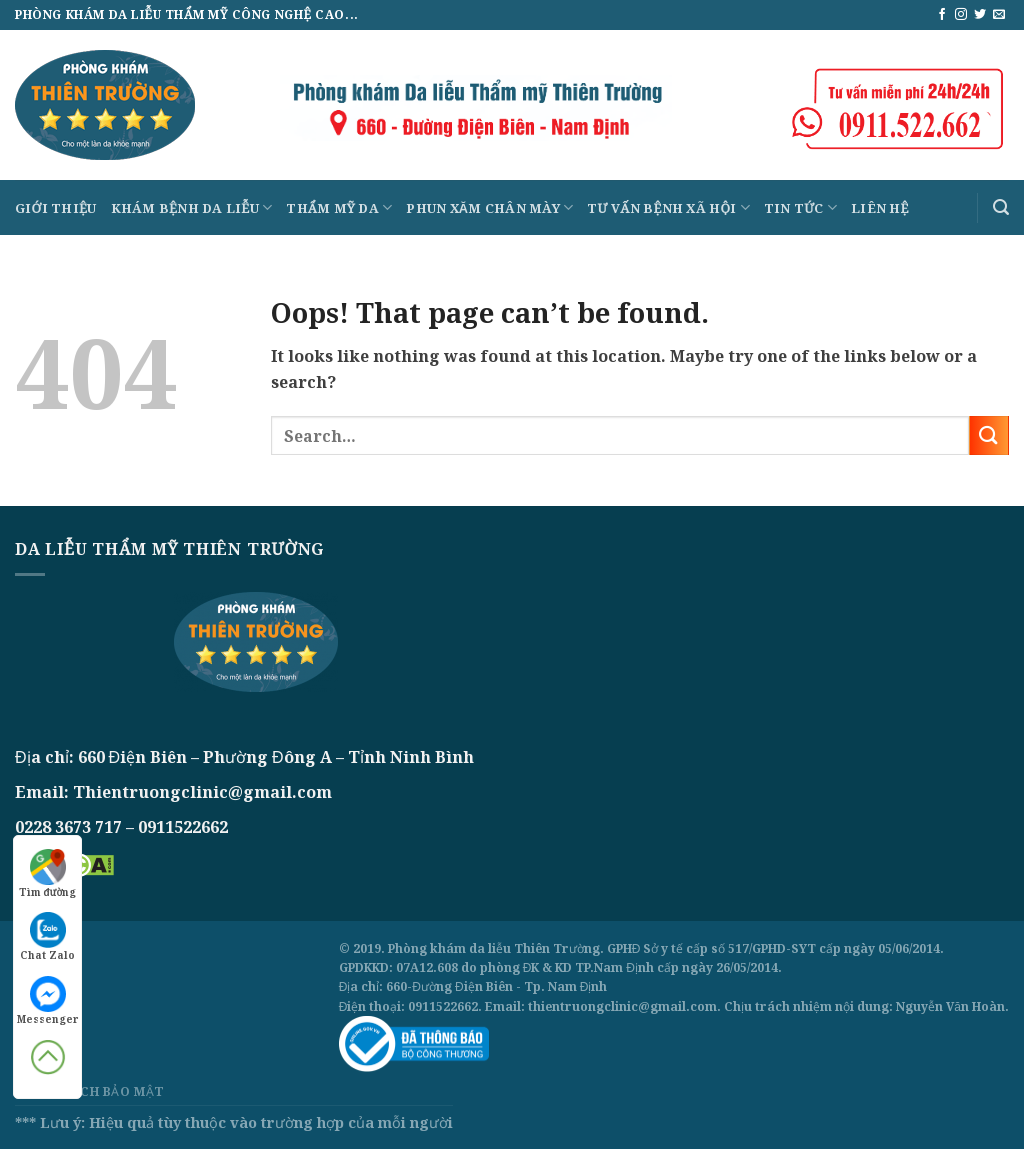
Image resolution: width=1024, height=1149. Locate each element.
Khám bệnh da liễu (192, 207)
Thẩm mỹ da (339, 207)
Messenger (47, 1001)
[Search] (1001, 207)
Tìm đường (48, 874)
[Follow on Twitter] (980, 15)
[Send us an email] (999, 15)
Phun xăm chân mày (489, 207)
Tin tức (800, 207)
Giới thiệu (56, 208)
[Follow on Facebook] (942, 15)
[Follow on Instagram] (961, 15)
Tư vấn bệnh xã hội (668, 207)
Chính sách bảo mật (90, 1091)
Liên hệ (880, 208)
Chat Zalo (47, 937)
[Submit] (989, 435)
